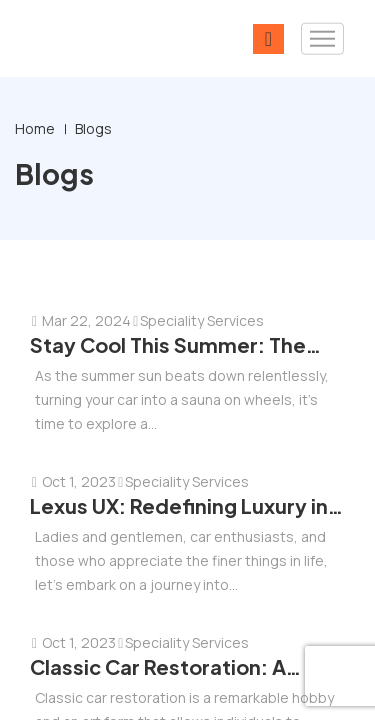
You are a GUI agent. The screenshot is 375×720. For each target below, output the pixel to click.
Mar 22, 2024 (80, 320)
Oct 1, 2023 (73, 481)
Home (35, 128)
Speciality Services (197, 320)
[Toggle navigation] (322, 38)
